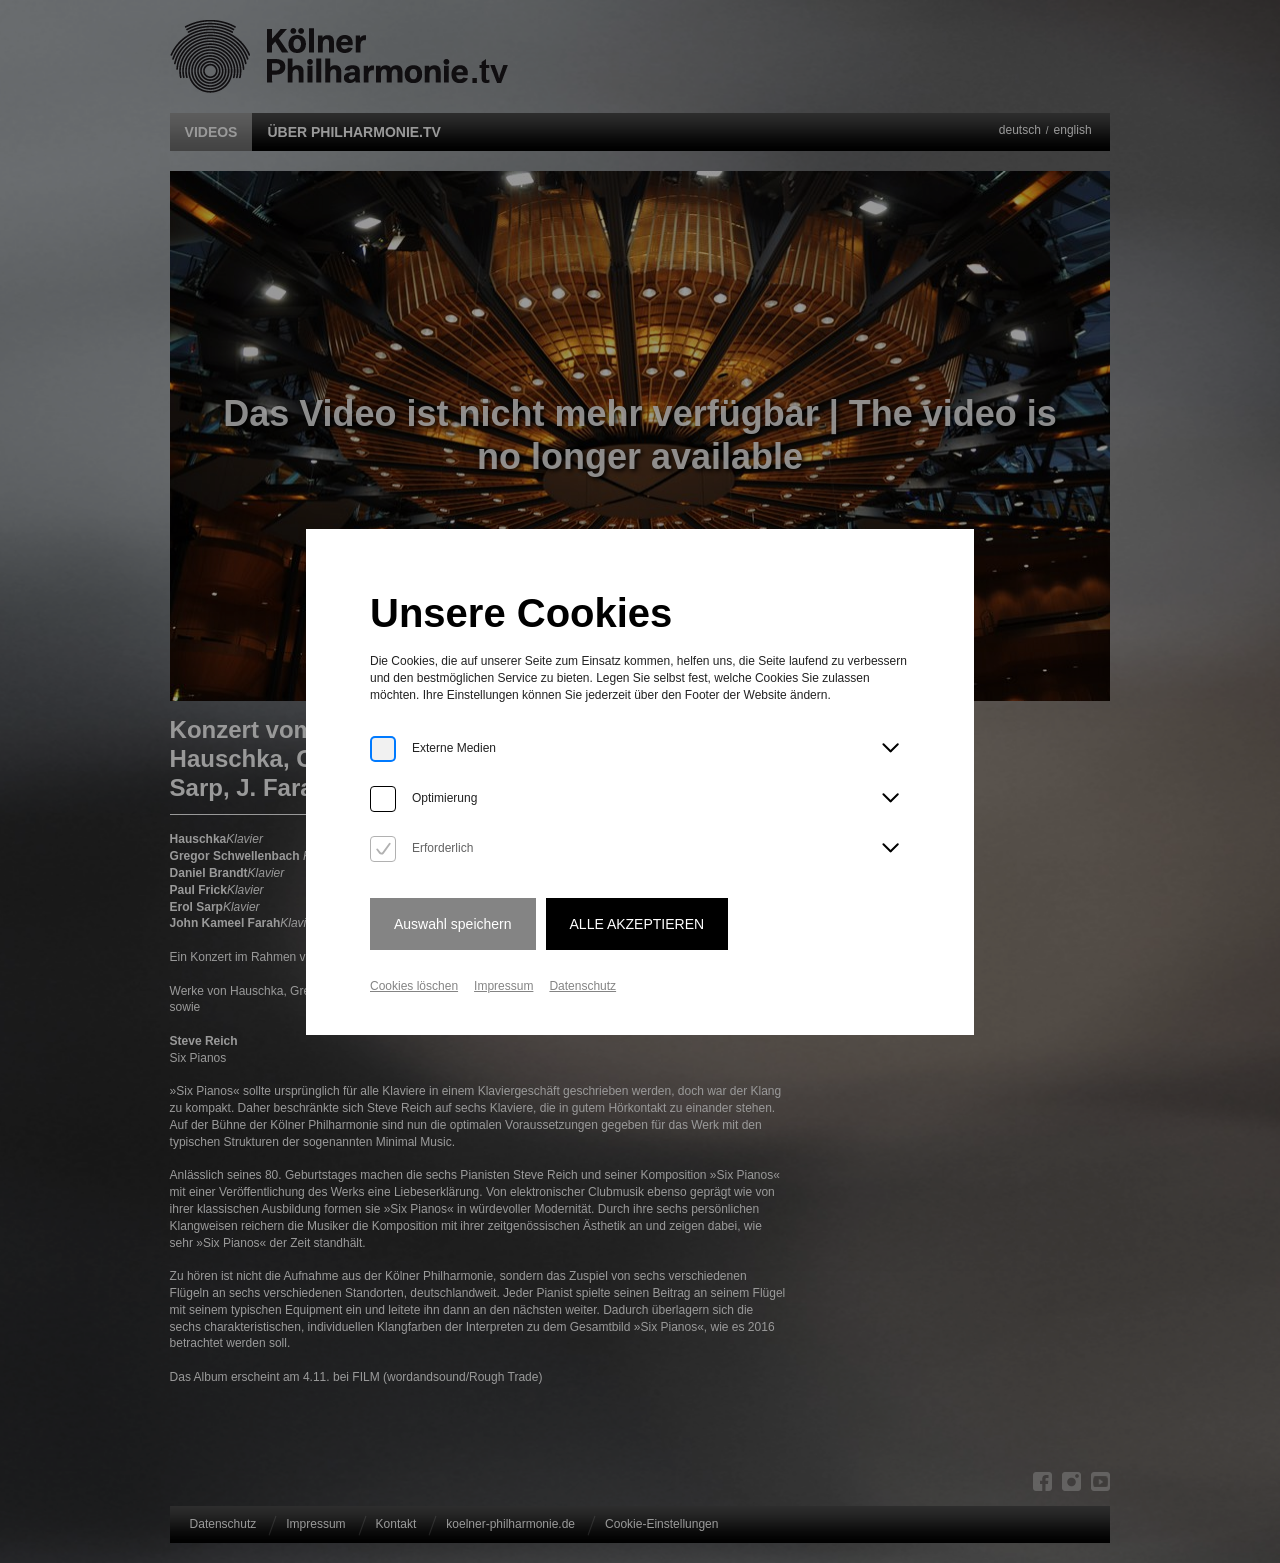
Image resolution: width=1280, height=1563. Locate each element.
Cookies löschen (414, 986)
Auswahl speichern (453, 924)
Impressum (503, 986)
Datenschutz (582, 986)
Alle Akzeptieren (637, 924)
